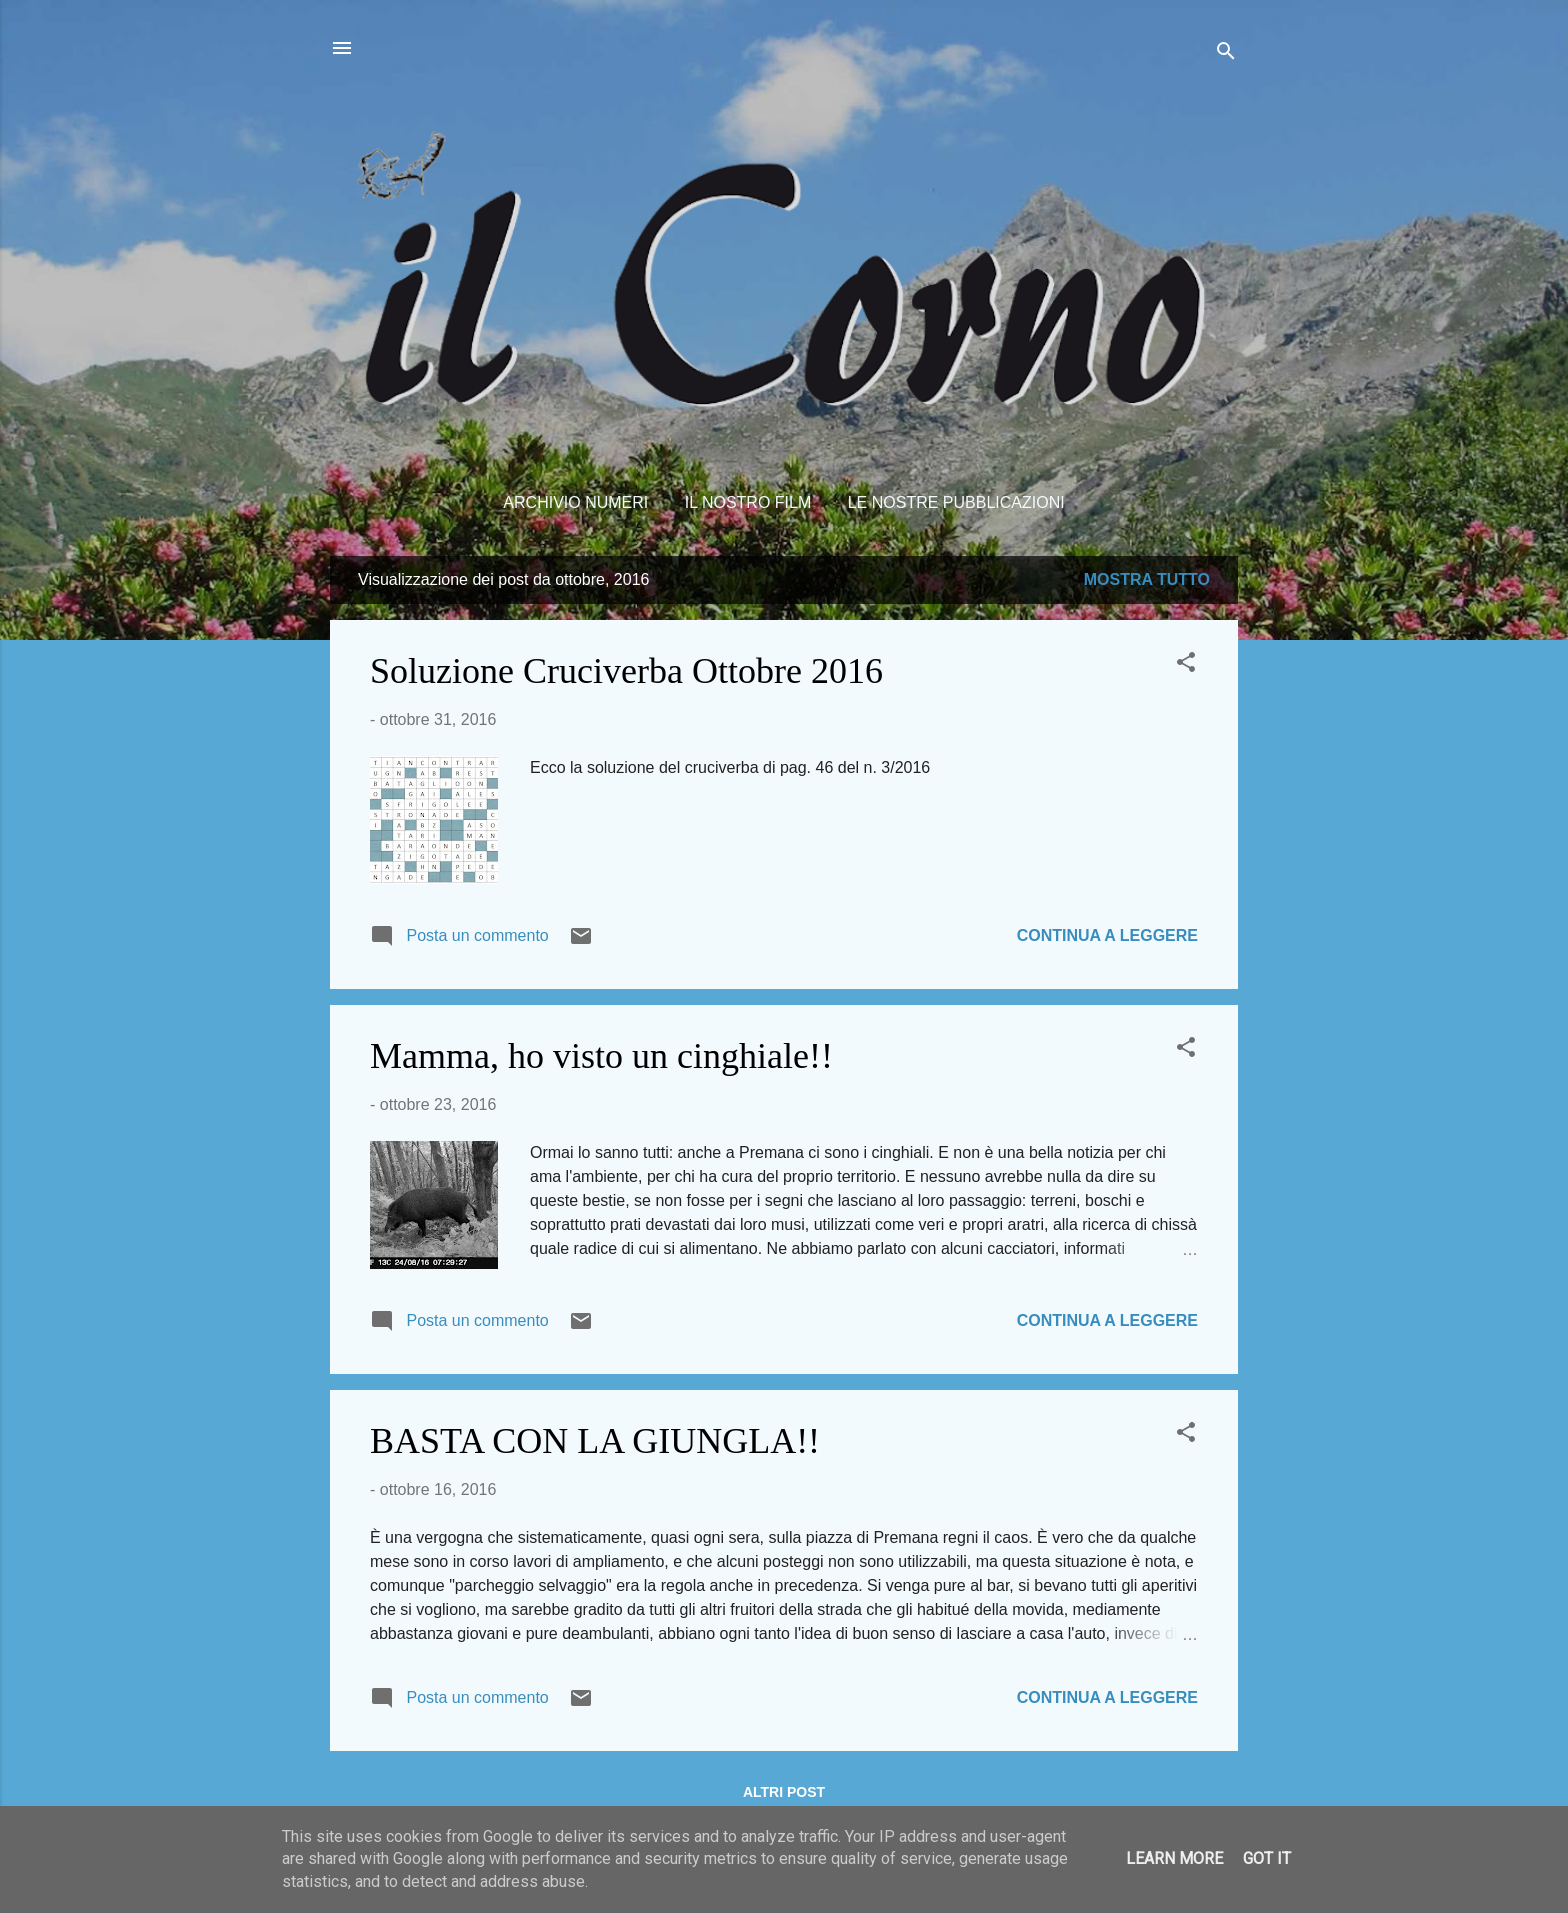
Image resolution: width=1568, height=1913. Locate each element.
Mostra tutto (1147, 579)
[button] (1186, 665)
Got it (1267, 1858)
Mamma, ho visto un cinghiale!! (601, 1056)
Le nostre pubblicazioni (956, 502)
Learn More (1174, 1858)
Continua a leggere (1107, 935)
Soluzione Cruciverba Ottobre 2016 (626, 671)
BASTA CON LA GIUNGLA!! (595, 1441)
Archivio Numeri (575, 502)
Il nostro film (748, 502)
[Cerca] (1226, 54)
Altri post (784, 1792)
